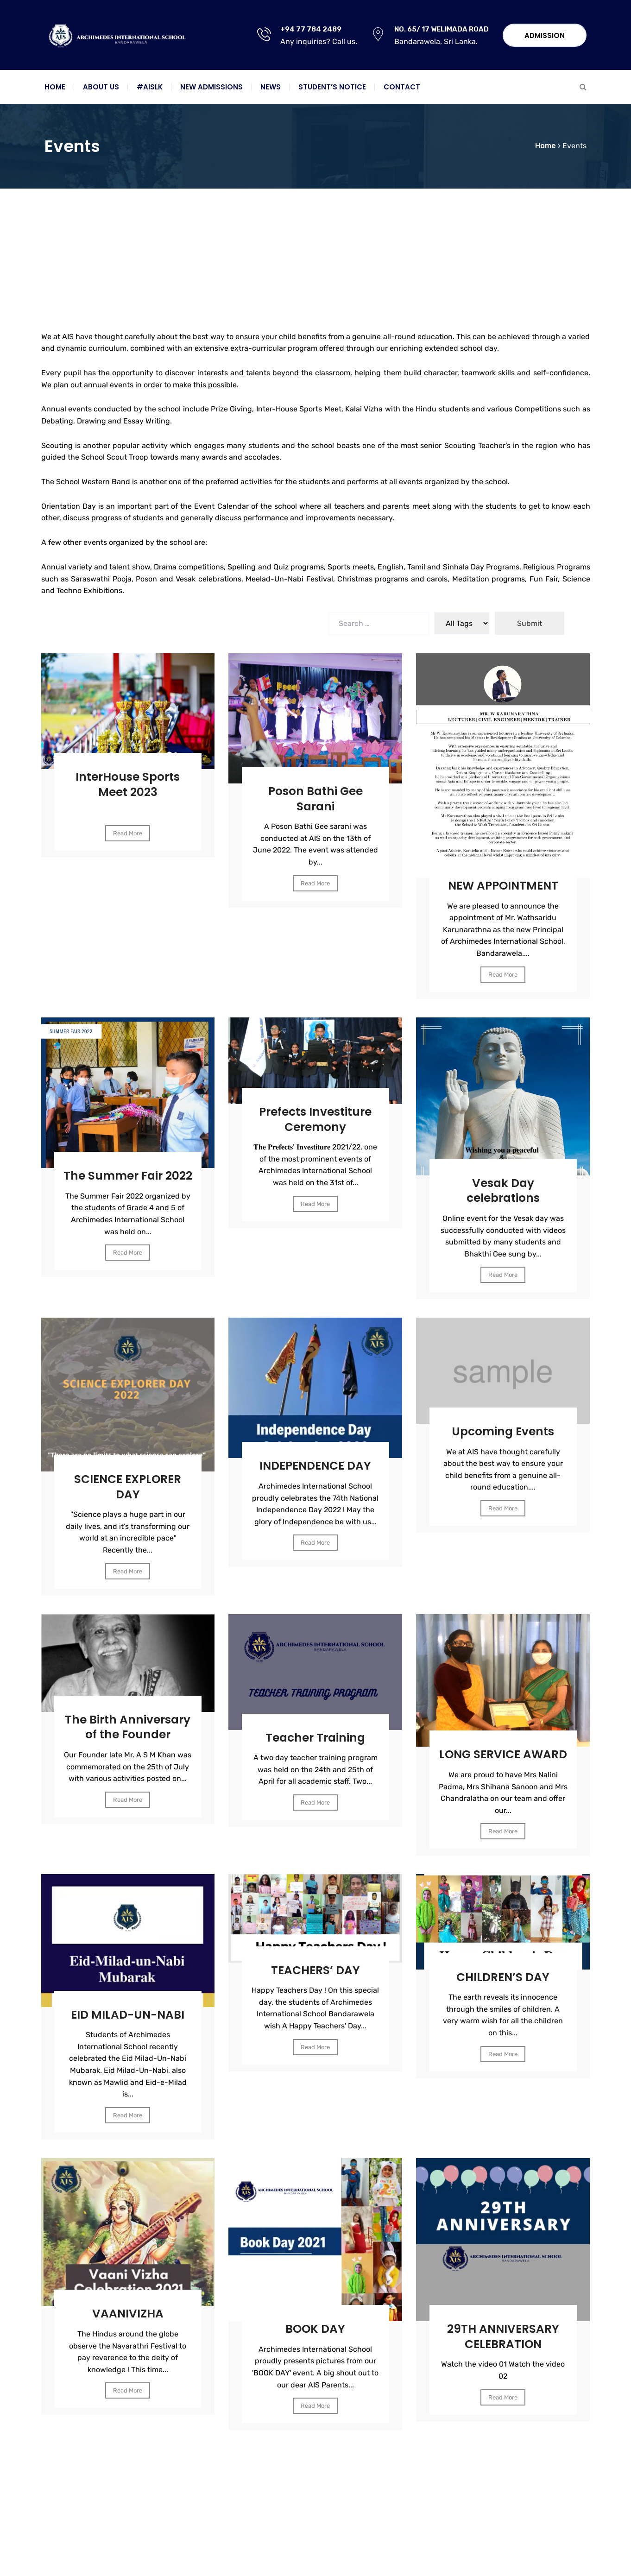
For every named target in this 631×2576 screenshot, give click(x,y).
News (270, 87)
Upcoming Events (503, 1424)
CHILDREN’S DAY (503, 1983)
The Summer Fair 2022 (127, 1176)
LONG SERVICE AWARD (503, 1754)
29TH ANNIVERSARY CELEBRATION (503, 2342)
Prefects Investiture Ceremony (315, 1112)
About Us (101, 87)
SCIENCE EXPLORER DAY (128, 1479)
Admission (544, 35)
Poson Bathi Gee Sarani (315, 792)
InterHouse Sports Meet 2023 (127, 778)
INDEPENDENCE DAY (315, 1458)
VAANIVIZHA (127, 2320)
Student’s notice (332, 87)
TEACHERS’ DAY (315, 1976)
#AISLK (150, 87)
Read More (127, 826)
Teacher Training (315, 1729)
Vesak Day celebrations (503, 1184)
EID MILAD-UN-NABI (127, 2021)
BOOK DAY (315, 2335)
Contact (402, 87)
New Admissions (211, 87)
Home (54, 87)
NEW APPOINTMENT (503, 879)
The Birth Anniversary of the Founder (127, 1726)
